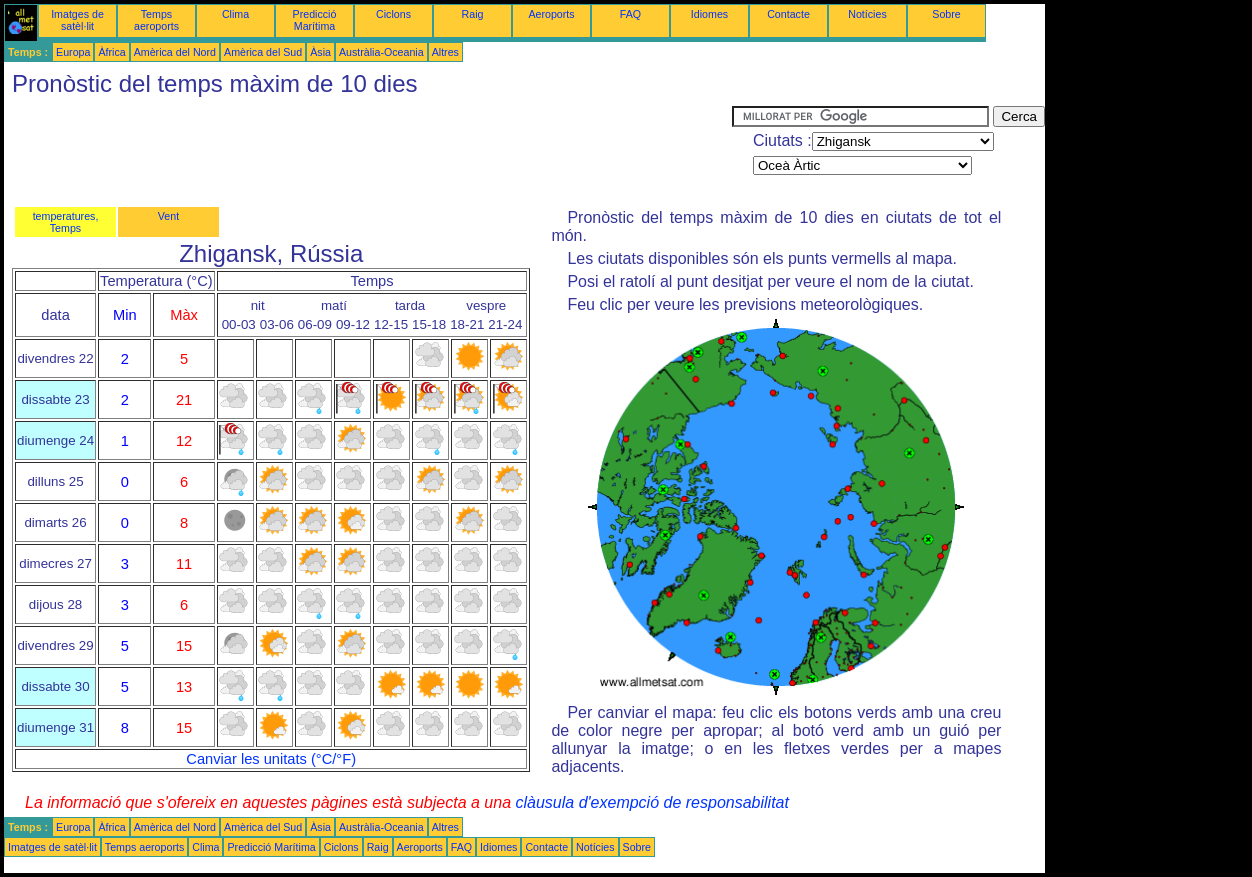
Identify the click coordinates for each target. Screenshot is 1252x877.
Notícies (867, 14)
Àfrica (111, 52)
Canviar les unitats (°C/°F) (271, 759)
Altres (445, 52)
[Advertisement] (368, 151)
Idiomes (709, 14)
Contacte (788, 14)
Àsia (320, 52)
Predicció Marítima (315, 20)
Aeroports (551, 14)
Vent (168, 216)
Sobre (946, 14)
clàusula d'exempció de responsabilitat (651, 802)
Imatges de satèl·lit (77, 20)
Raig (473, 14)
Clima (235, 14)
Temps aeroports (156, 20)
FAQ (630, 14)
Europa (73, 52)
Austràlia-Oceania (381, 52)
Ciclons (393, 14)
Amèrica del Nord (175, 52)
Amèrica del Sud (263, 52)
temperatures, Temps (66, 222)
